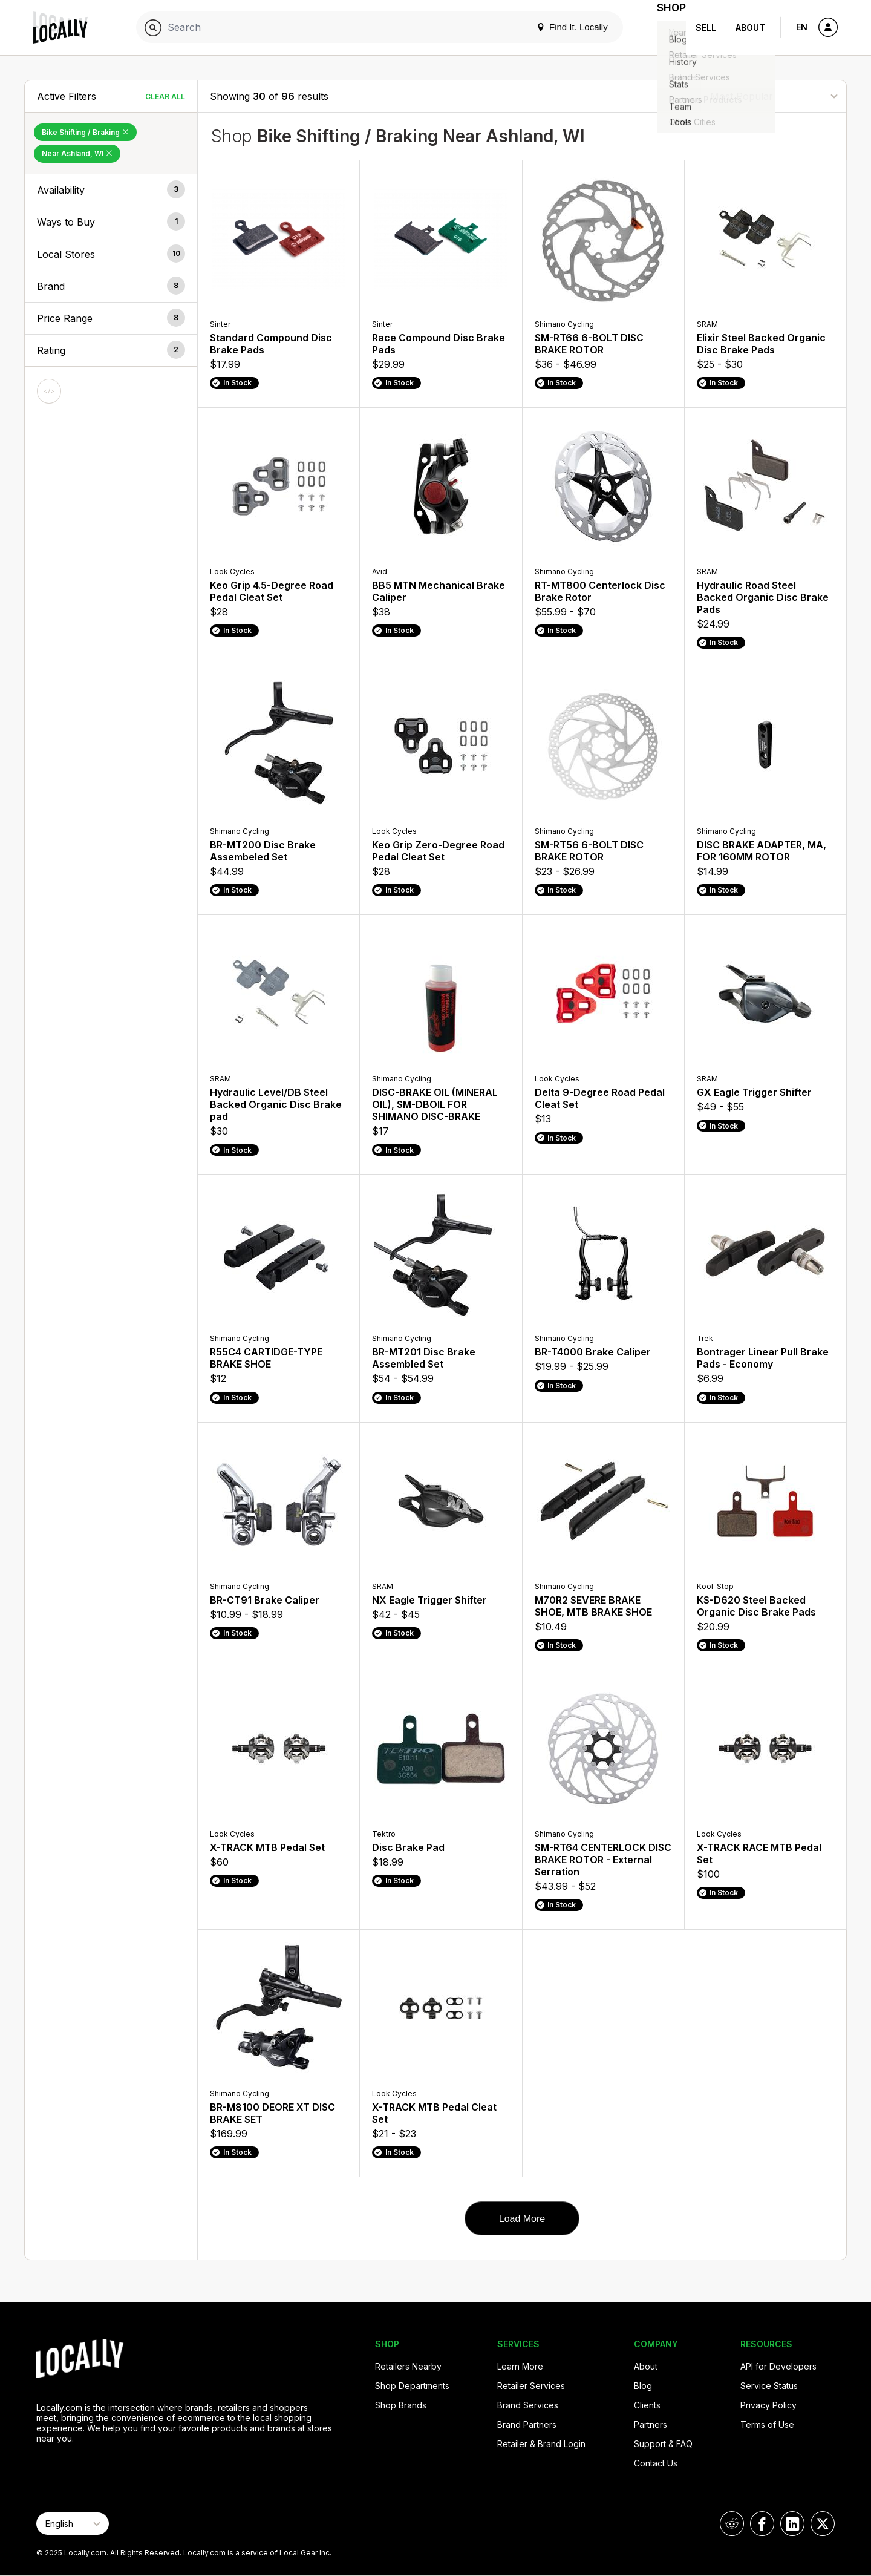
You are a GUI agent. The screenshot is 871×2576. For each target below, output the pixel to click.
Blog (643, 2386)
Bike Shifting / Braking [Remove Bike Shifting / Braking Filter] (85, 132)
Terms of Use (767, 2424)
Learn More (520, 2366)
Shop (664, 27)
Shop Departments (412, 2386)
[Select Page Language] (72, 2523)
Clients (647, 2405)
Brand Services (527, 2405)
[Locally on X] (823, 2523)
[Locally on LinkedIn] (792, 2523)
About (750, 27)
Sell (706, 27)
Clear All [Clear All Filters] (165, 96)
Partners (650, 2424)
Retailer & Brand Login (541, 2444)
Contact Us (655, 2463)
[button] (111, 190)
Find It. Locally (557, 27)
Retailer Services (531, 2386)
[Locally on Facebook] (762, 2523)
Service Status (769, 2386)
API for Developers (778, 2366)
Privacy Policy (768, 2405)
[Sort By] (773, 96)
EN (801, 27)
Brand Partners (526, 2424)
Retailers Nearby (408, 2366)
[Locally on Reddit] (732, 2523)
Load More (522, 2219)
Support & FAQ (663, 2444)
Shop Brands (400, 2405)
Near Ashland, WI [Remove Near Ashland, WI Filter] (77, 153)
